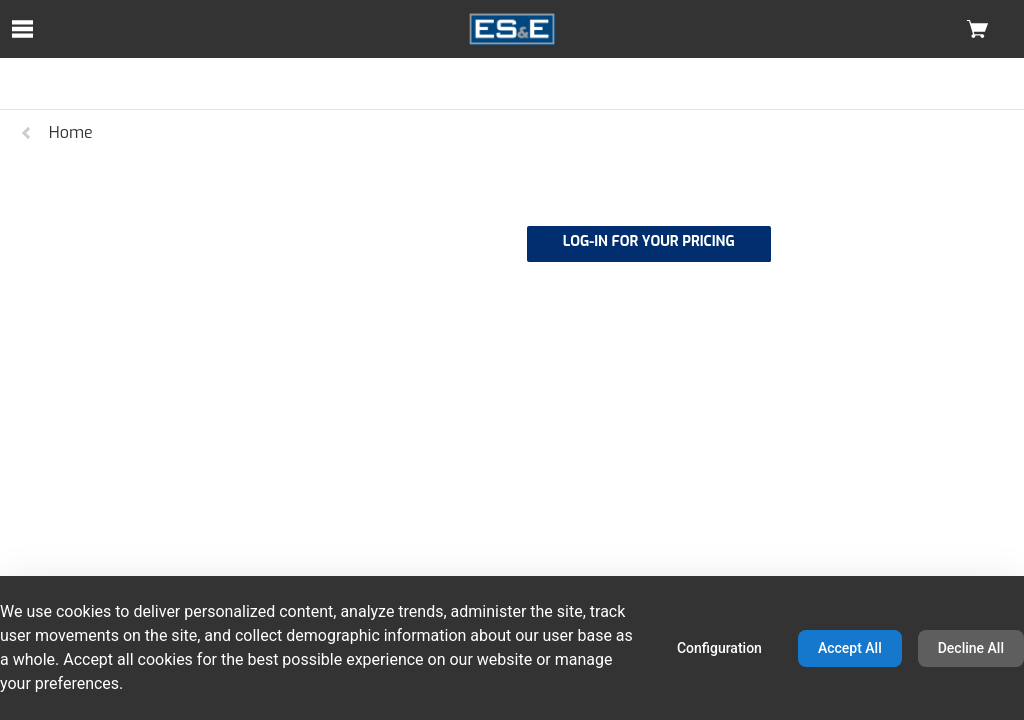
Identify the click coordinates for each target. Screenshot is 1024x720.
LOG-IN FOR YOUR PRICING (649, 241)
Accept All (850, 648)
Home (56, 132)
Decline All (971, 648)
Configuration (719, 648)
